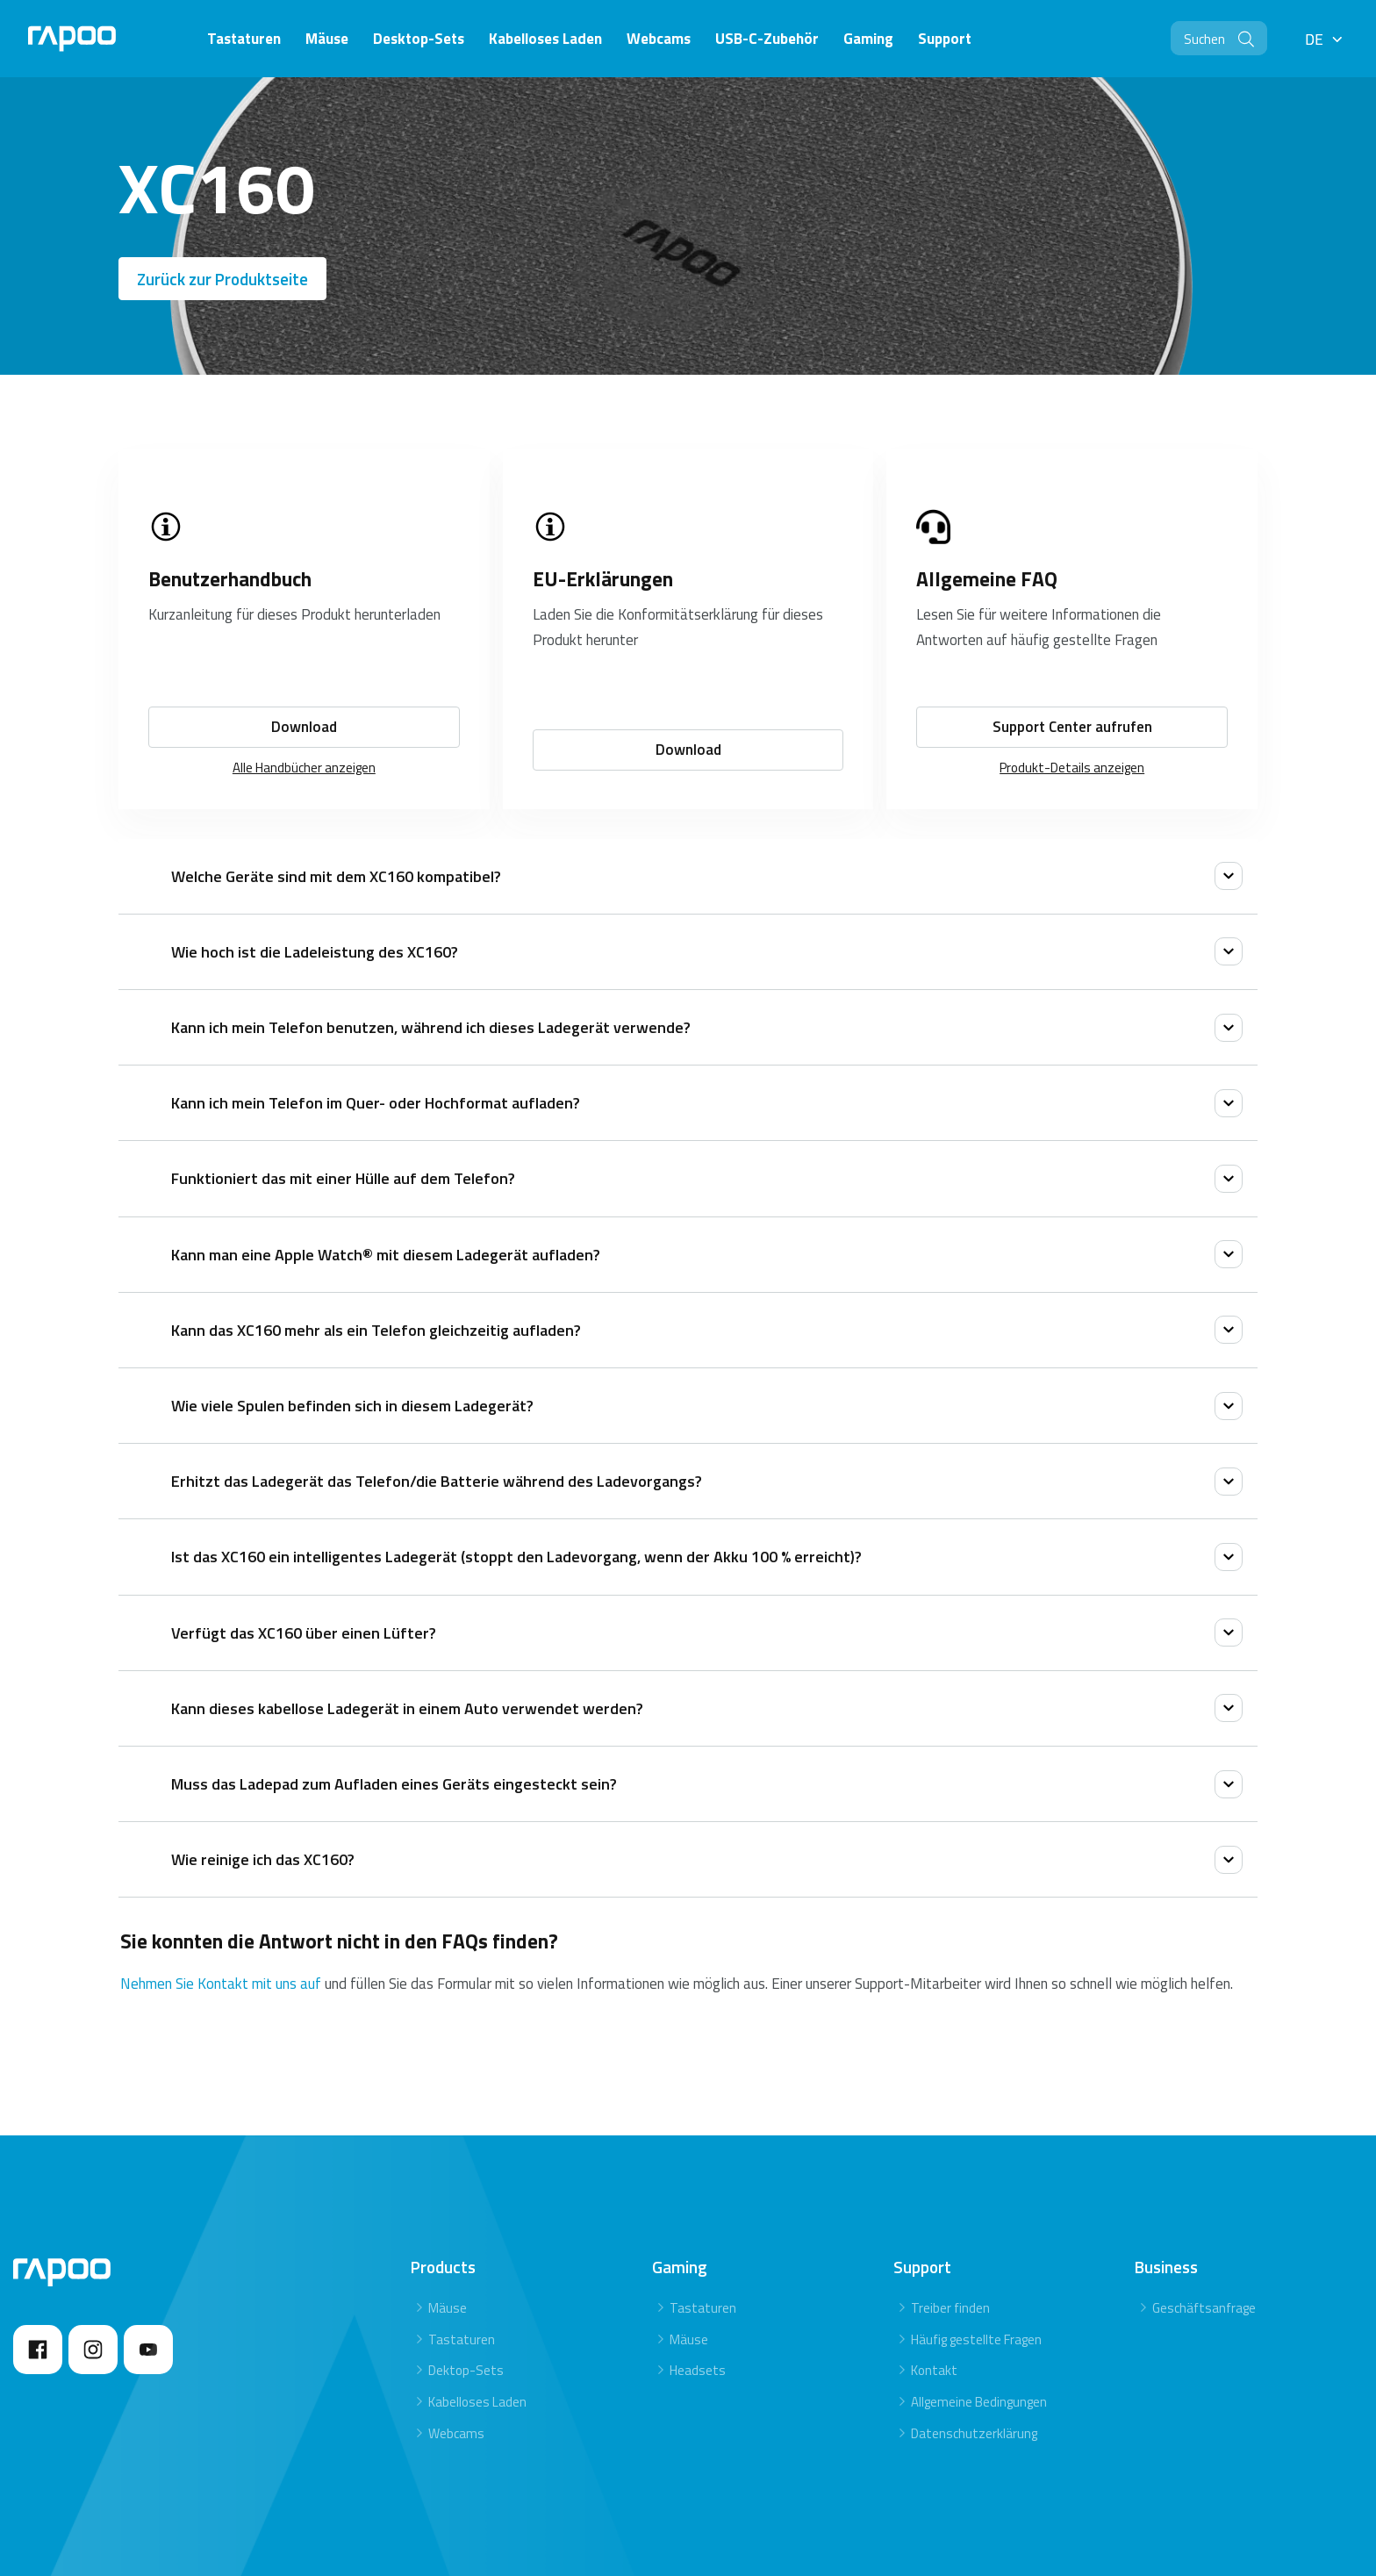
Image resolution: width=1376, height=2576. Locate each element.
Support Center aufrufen (1072, 726)
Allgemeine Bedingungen (979, 2402)
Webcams (456, 2433)
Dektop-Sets (466, 2370)
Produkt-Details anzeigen (1072, 767)
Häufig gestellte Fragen (976, 2339)
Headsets (698, 2370)
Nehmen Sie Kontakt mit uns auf (222, 1983)
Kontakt (934, 2370)
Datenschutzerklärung (974, 2433)
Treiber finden (950, 2308)
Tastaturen (461, 2339)
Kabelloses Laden (477, 2402)
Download (304, 726)
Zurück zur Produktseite (222, 278)
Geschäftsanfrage (1204, 2308)
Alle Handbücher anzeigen (304, 767)
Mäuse (447, 2308)
